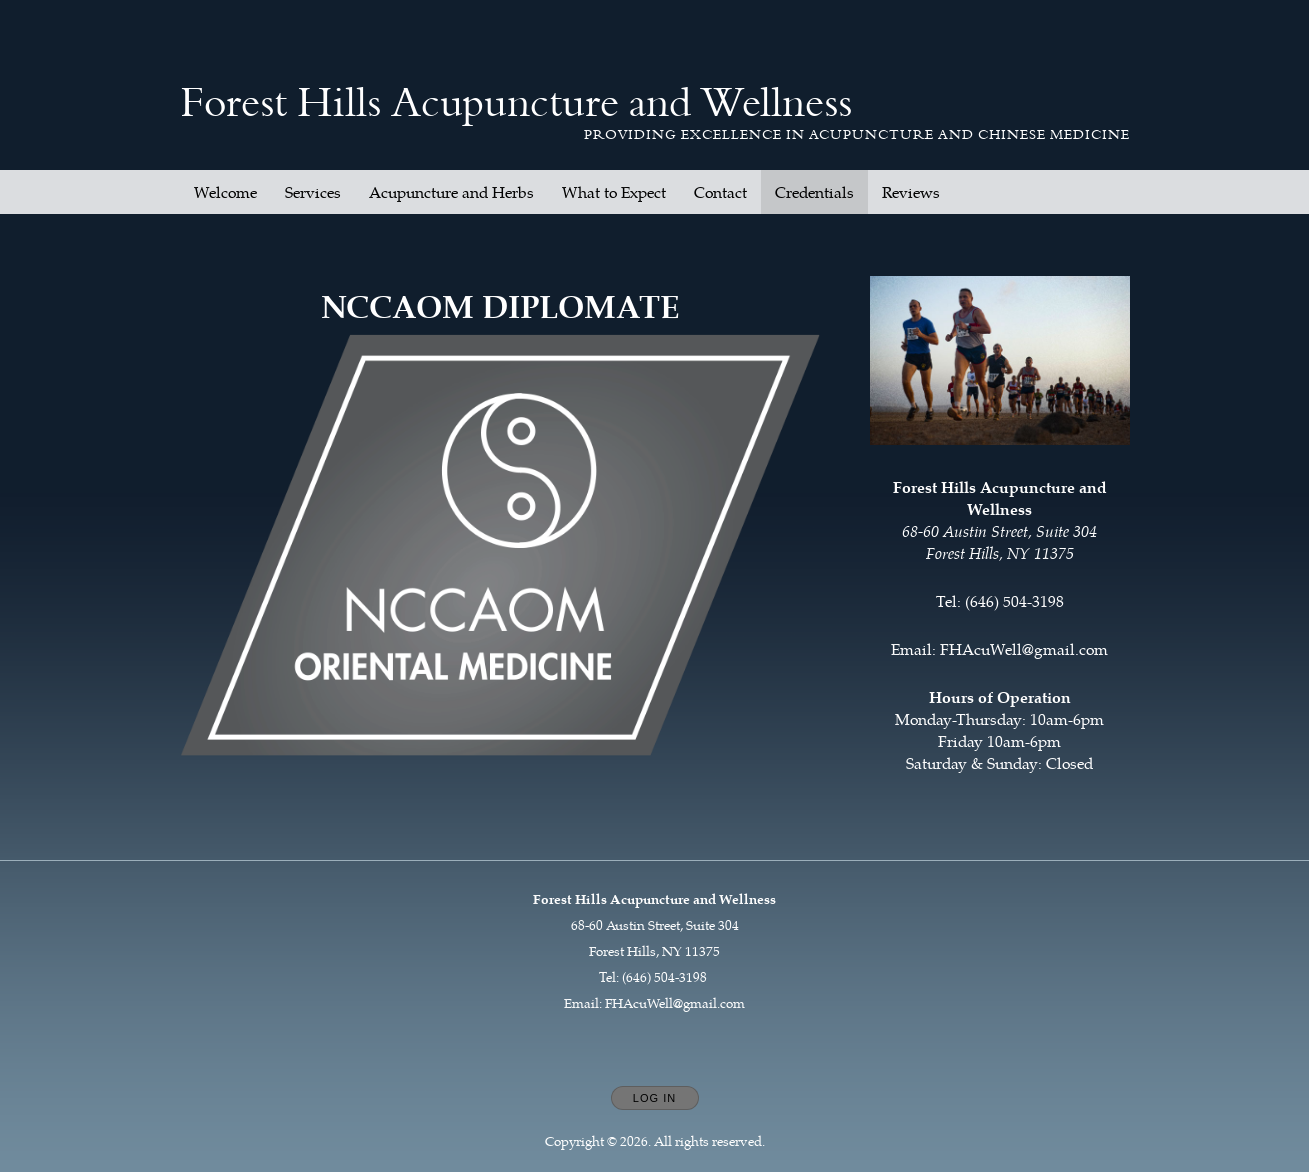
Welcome (225, 192)
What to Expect (614, 192)
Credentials (814, 192)
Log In (654, 1098)
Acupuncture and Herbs (451, 192)
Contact (720, 192)
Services (313, 192)
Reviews (911, 192)
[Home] (516, 103)
